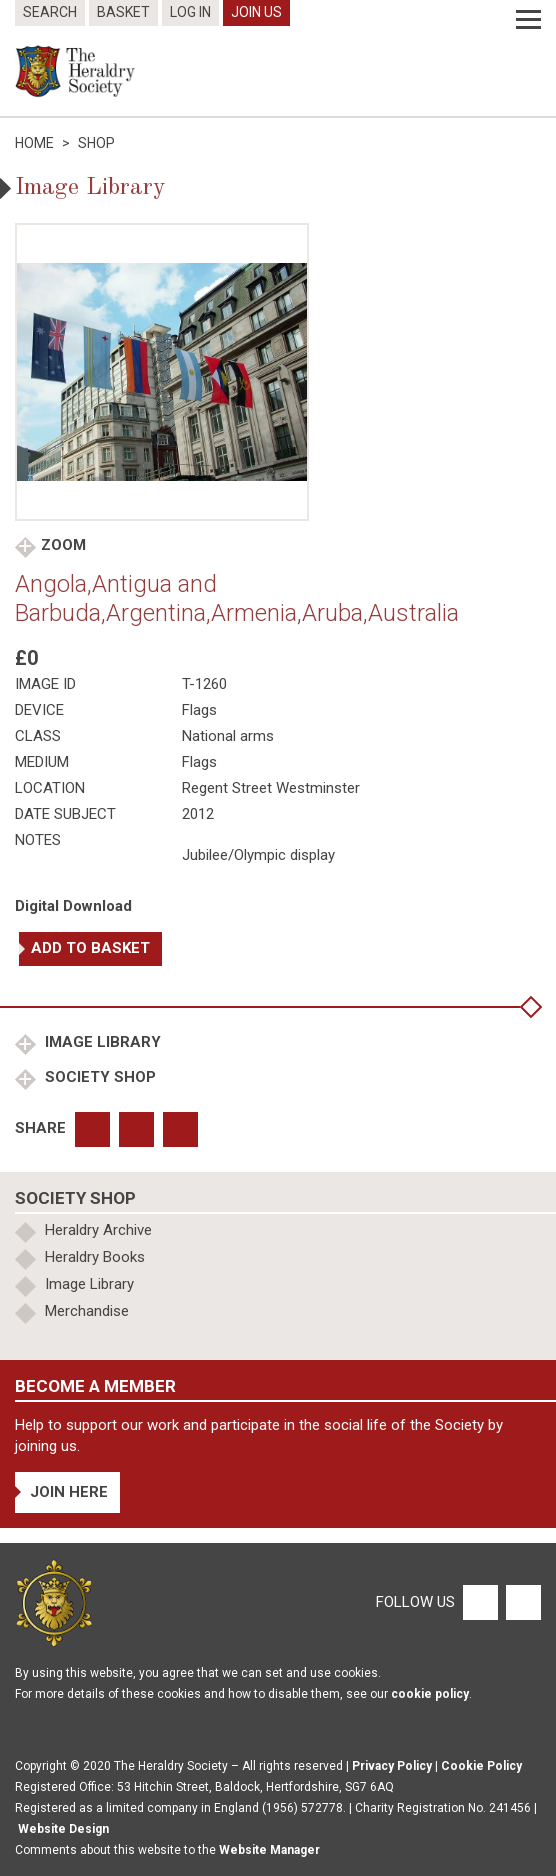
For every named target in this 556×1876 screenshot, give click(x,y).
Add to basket (90, 948)
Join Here (69, 1492)
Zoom (63, 545)
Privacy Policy (392, 1766)
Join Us (256, 12)
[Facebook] (479, 1602)
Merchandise (87, 1311)
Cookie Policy (481, 1766)
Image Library (101, 1042)
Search (50, 12)
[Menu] (528, 20)
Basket (123, 12)
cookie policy (430, 1694)
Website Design (63, 1829)
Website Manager (269, 1850)
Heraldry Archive (98, 1230)
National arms (228, 736)
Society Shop (98, 1077)
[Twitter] (521, 1602)
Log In (190, 12)
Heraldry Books (95, 1257)
